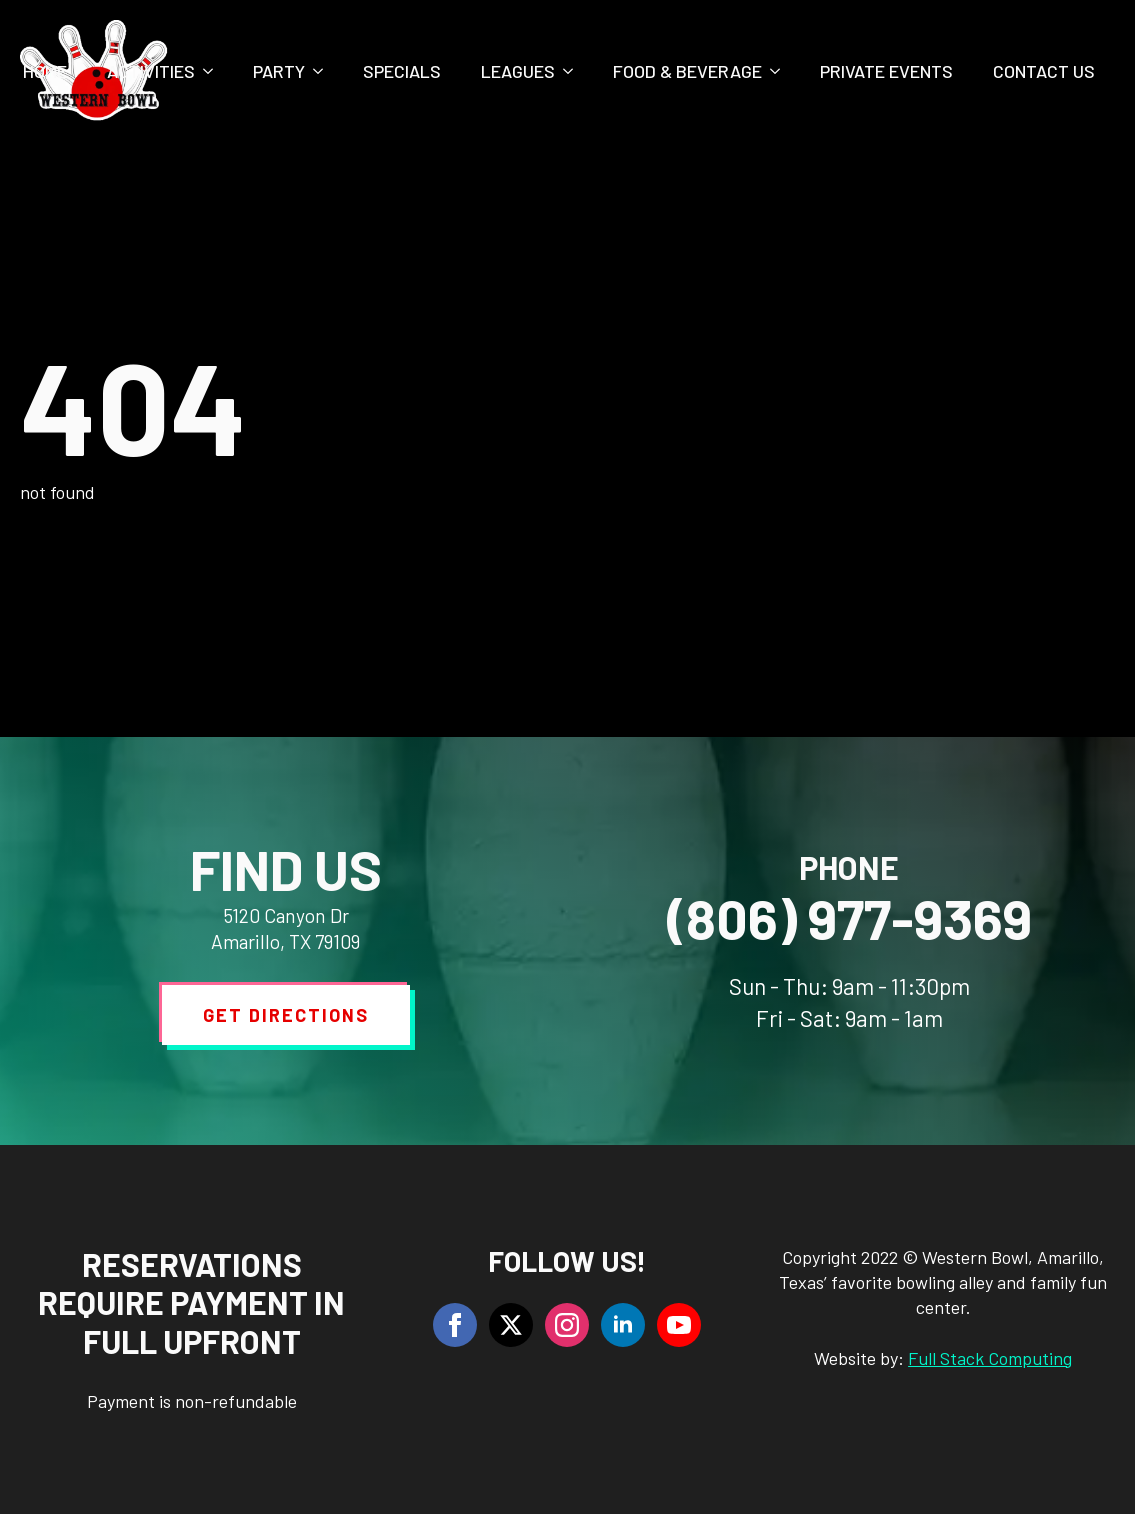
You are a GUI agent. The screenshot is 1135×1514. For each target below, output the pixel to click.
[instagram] (567, 1325)
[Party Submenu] (324, 71)
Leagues (518, 71)
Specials (402, 71)
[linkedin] (623, 1325)
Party (279, 71)
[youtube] (679, 1325)
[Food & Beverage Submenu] (781, 71)
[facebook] (455, 1325)
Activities (151, 71)
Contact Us (1044, 71)
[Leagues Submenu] (574, 71)
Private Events (886, 71)
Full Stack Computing (990, 1358)
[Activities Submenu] (214, 71)
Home (45, 71)
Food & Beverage (687, 71)
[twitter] (511, 1325)
